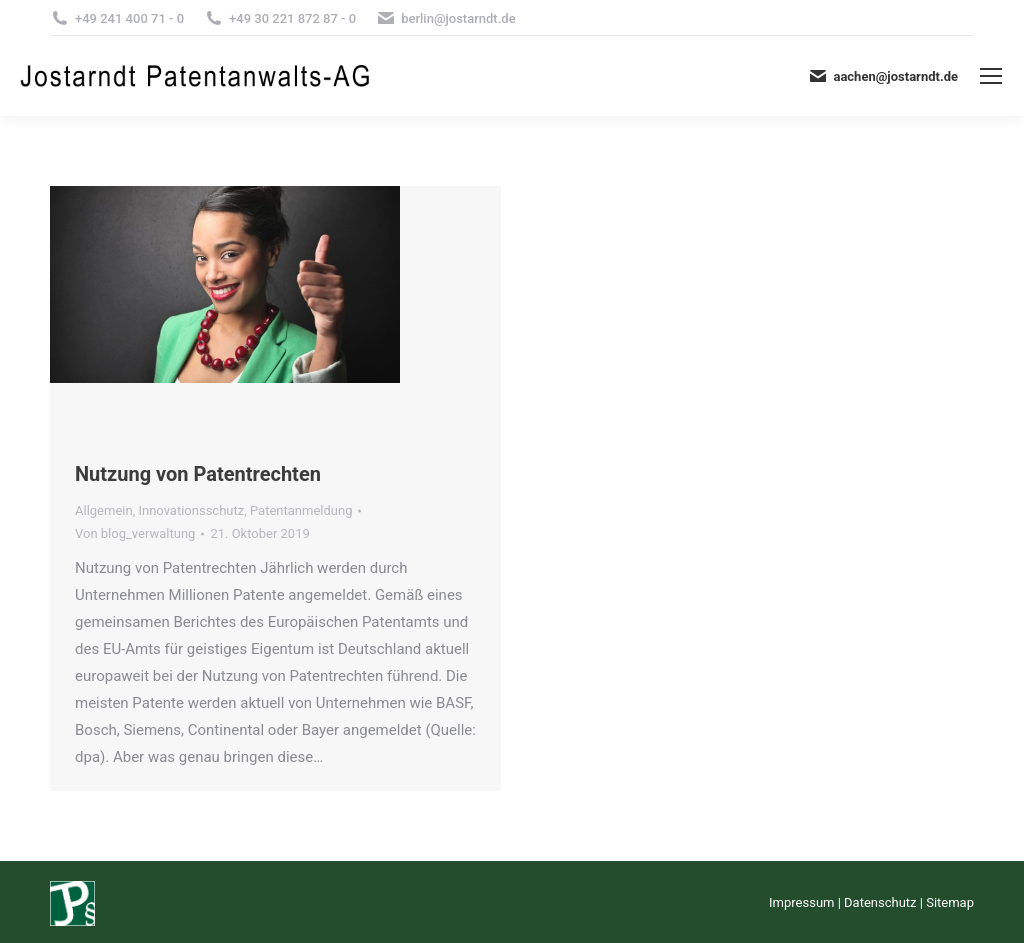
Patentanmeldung (301, 510)
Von (135, 533)
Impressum (801, 902)
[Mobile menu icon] (991, 76)
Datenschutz (880, 902)
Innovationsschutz (191, 510)
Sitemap (950, 902)
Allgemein (104, 510)
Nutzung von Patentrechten (198, 474)
